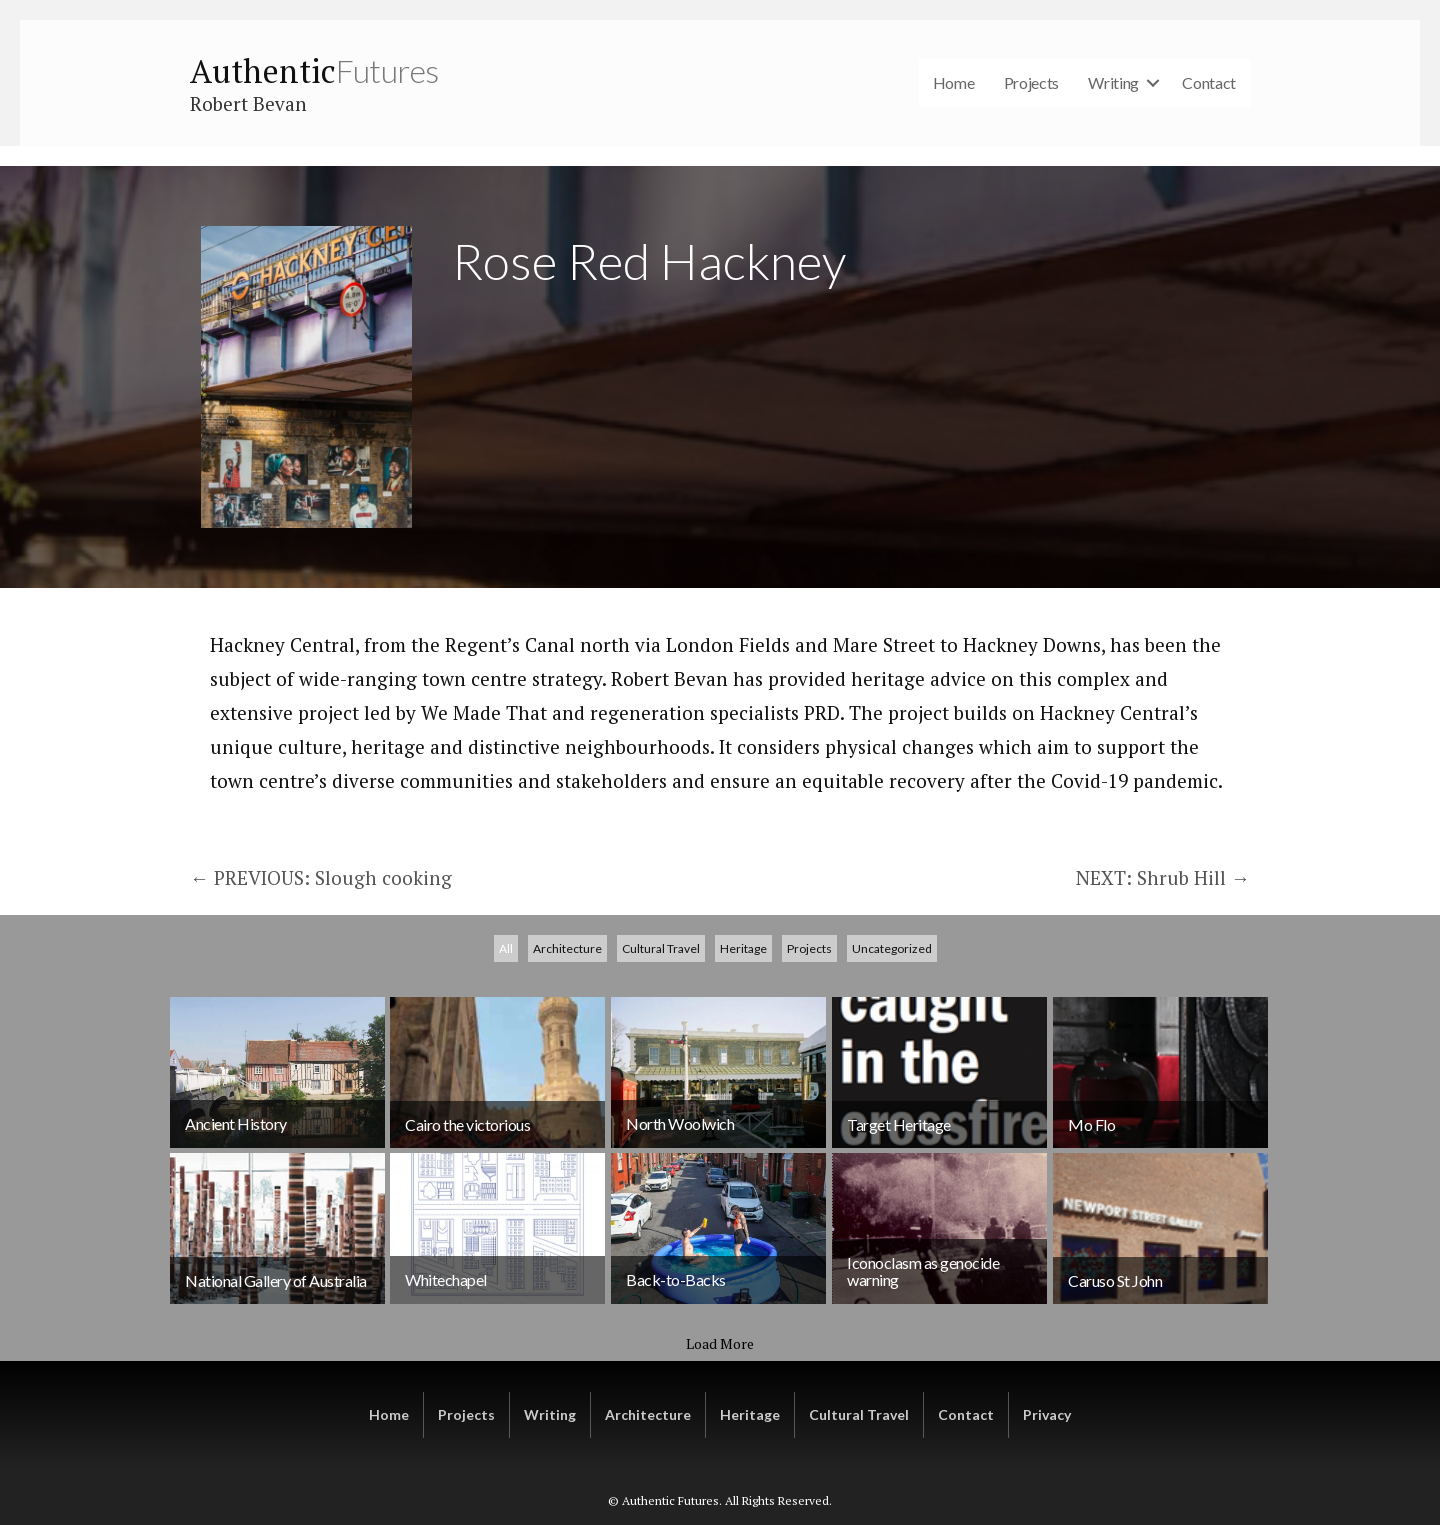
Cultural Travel (661, 1154)
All (506, 1154)
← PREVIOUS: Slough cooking (323, 877)
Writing (1113, 82)
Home (954, 82)
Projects (1032, 82)
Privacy (1047, 1414)
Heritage (743, 1154)
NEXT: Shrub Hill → (1163, 877)
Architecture (567, 1154)
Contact (1209, 82)
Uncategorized (892, 1154)
